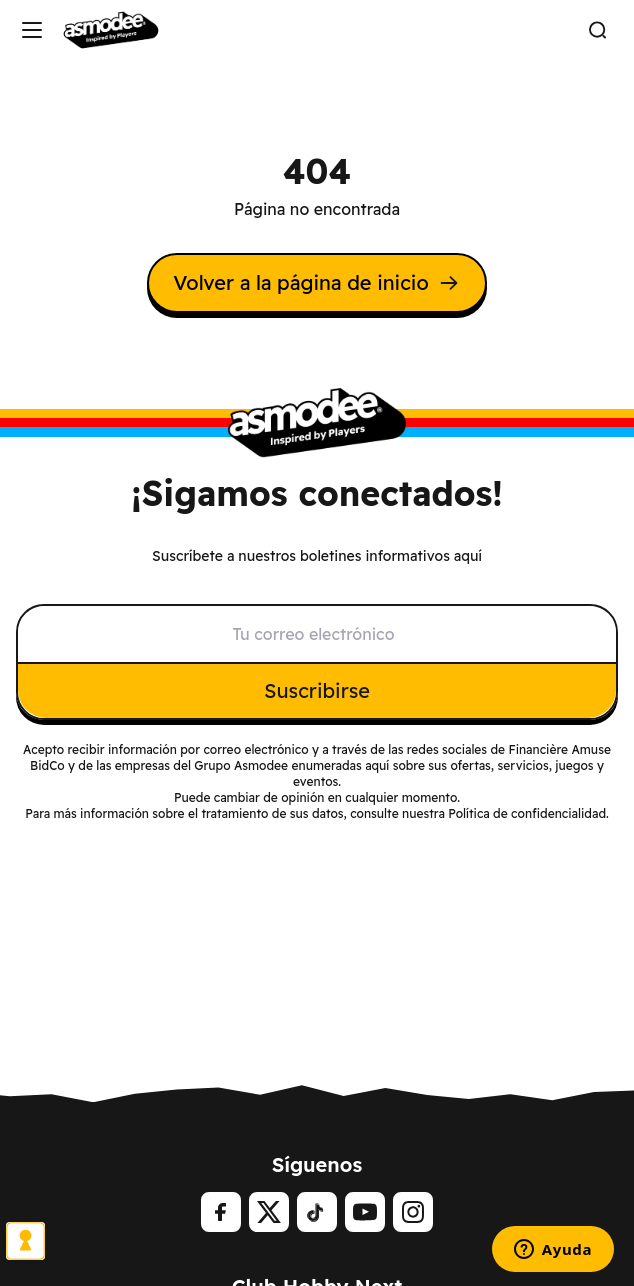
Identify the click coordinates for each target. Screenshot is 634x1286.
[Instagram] (413, 1212)
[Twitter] (269, 1212)
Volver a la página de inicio (316, 282)
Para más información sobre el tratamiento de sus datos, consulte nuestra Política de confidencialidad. (316, 813)
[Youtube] (365, 1212)
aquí (377, 765)
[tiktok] (317, 1212)
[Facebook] (221, 1212)
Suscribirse (317, 690)
